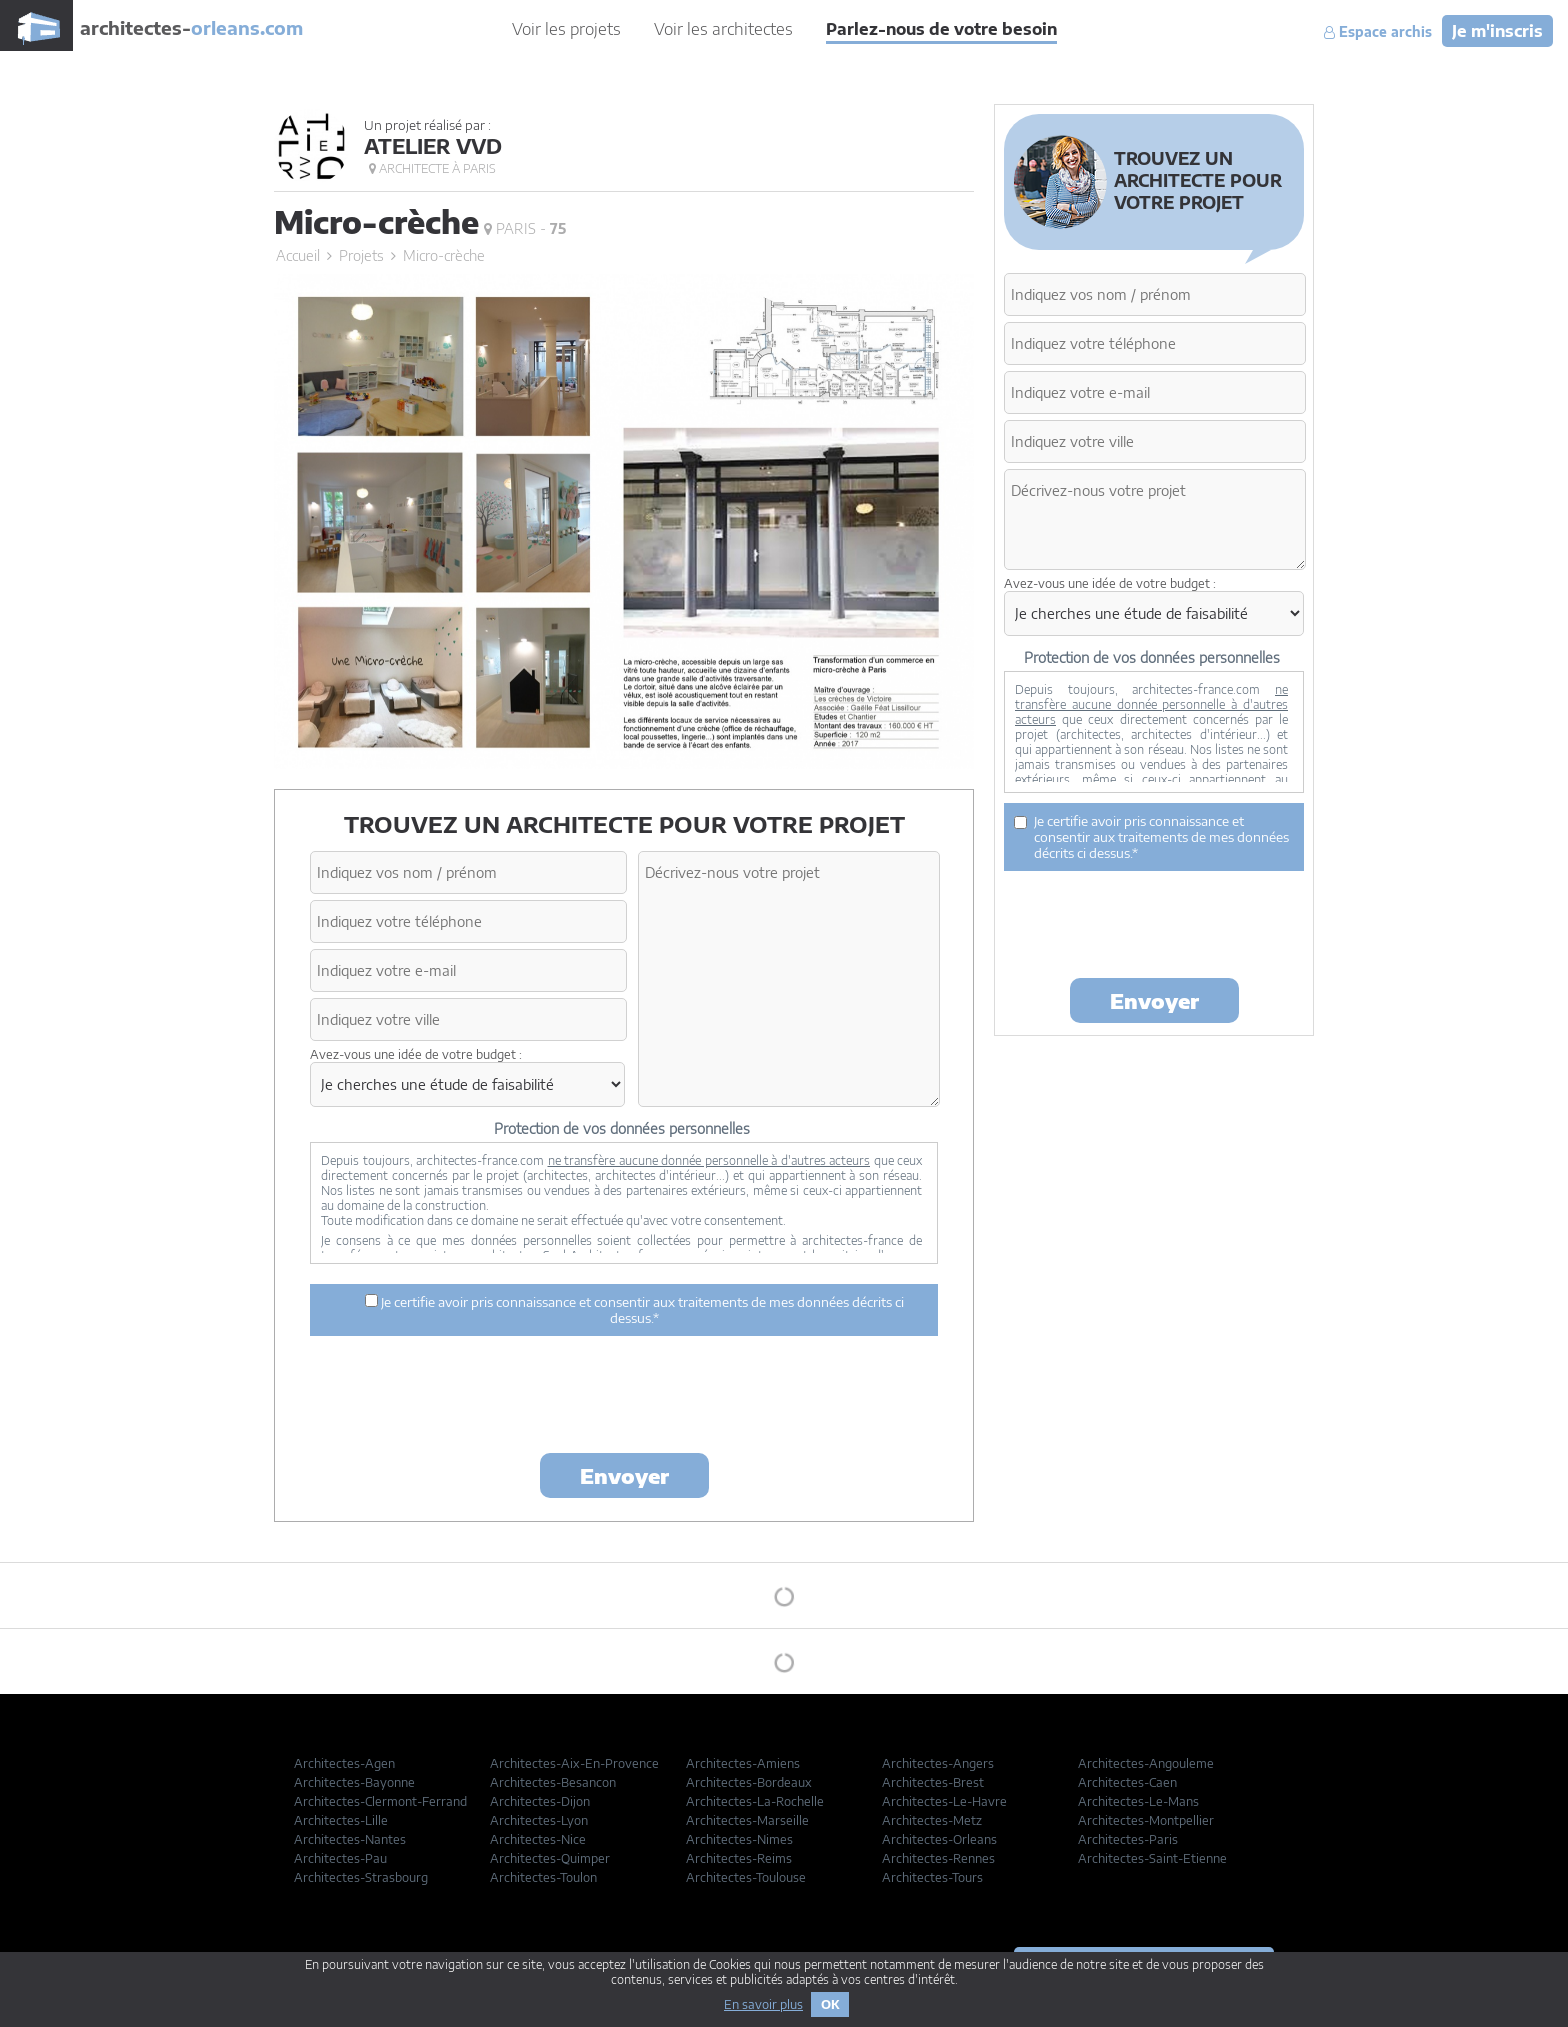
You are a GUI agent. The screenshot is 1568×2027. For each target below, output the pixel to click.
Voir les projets (566, 29)
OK (830, 2004)
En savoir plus (763, 2004)
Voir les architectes (723, 29)
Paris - (525, 228)
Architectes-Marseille (747, 1820)
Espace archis (1378, 32)
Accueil (298, 255)
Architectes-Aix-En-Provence (574, 1763)
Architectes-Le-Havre (944, 1801)
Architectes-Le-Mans (1138, 1801)
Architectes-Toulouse (746, 1877)
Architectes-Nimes (739, 1839)
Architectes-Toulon (543, 1877)
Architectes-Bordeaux (749, 1782)
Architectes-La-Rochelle (755, 1801)
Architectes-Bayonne (354, 1782)
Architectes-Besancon (553, 1782)
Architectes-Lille (341, 1820)
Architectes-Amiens (743, 1763)
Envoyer (624, 1475)
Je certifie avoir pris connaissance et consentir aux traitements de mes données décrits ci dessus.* (634, 1310)
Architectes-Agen (344, 1763)
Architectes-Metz (932, 1820)
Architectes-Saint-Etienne (1152, 1858)
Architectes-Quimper (550, 1858)
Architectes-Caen (1127, 1782)
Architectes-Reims (739, 1858)
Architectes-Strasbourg (361, 1877)
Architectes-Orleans (939, 1839)
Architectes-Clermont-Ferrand (380, 1801)
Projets (361, 255)
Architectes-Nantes (350, 1839)
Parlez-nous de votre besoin (941, 29)
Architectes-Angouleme (1146, 1763)
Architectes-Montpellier (1146, 1820)
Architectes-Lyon (539, 1820)
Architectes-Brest (933, 1782)
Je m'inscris (1497, 31)
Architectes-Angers (938, 1763)
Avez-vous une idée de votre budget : (416, 1054)
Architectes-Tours (932, 1877)
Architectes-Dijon (540, 1801)
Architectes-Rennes (938, 1858)
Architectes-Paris (1128, 1839)
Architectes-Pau (340, 1858)
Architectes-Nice (538, 1839)
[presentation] (624, 1398)
